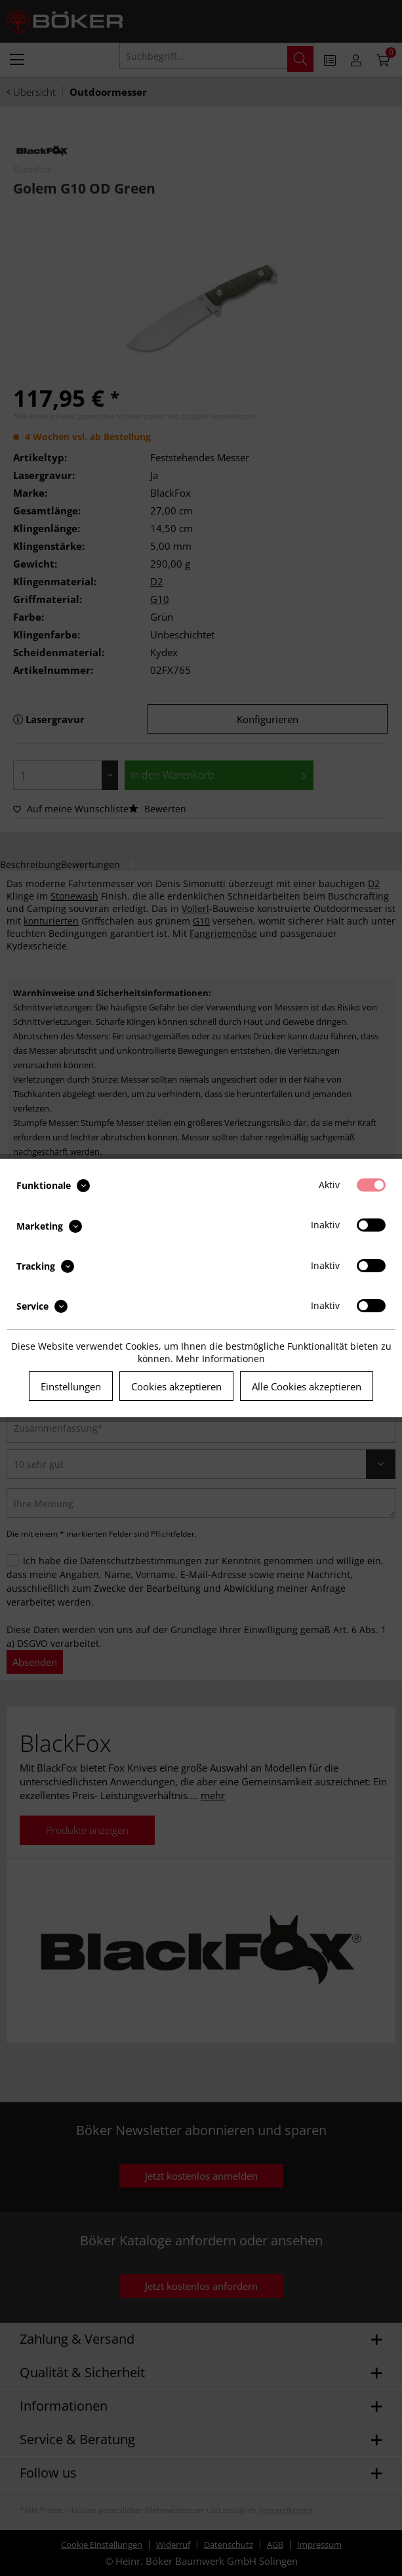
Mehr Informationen (220, 1358)
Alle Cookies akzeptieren (306, 1386)
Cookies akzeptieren (176, 1386)
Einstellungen (71, 1386)
